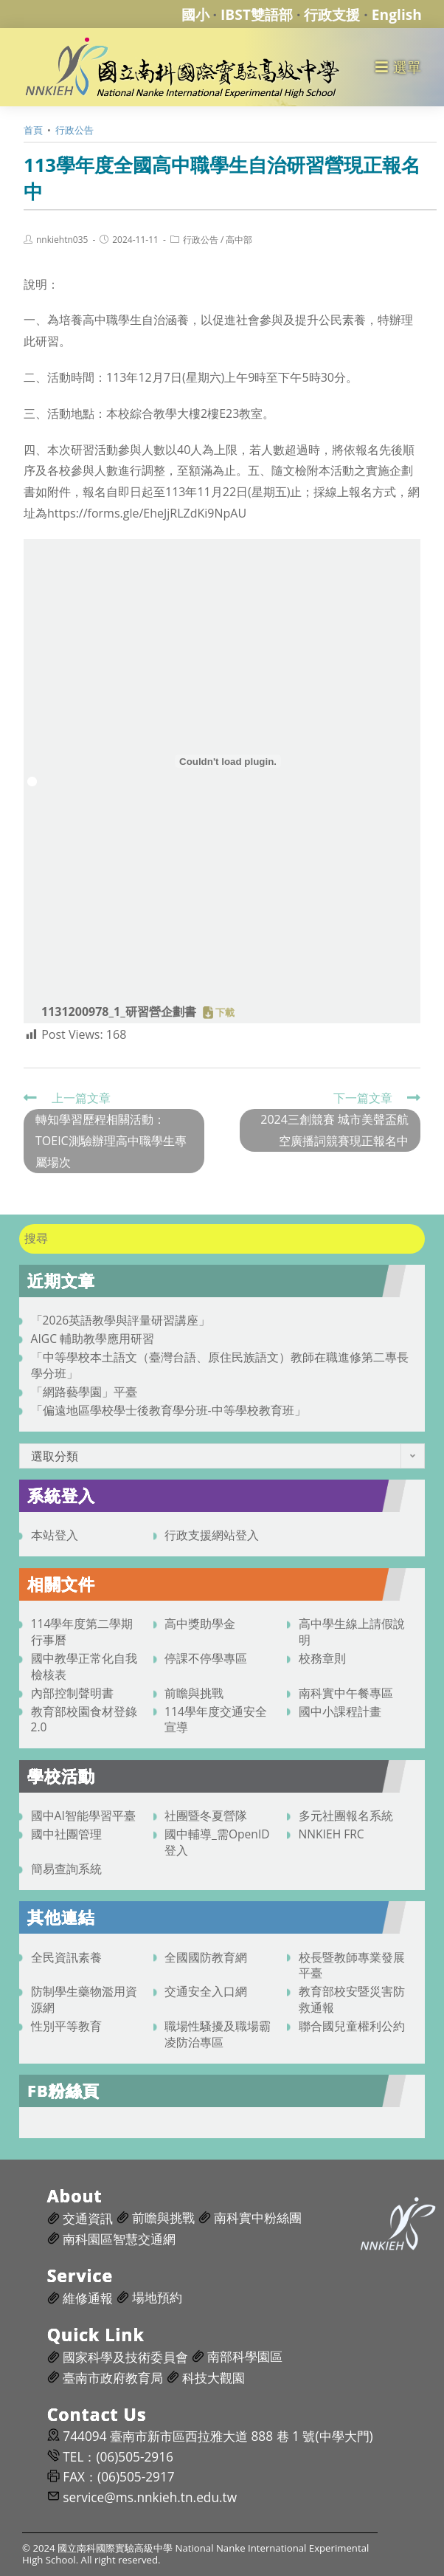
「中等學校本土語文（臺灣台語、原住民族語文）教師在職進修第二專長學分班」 (220, 1365)
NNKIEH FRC (331, 1834)
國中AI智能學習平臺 (83, 1815)
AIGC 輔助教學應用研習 (92, 1338)
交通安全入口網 (205, 1991)
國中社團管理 (66, 1834)
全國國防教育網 (205, 1957)
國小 (195, 14)
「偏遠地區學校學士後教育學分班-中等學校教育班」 (168, 1410)
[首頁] (33, 130)
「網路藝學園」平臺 (84, 1392)
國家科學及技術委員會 (125, 2357)
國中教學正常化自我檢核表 (84, 1666)
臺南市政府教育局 (113, 2377)
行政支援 (332, 14)
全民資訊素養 (66, 1957)
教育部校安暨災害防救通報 (352, 1999)
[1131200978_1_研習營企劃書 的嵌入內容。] (227, 761)
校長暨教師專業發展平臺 (352, 1965)
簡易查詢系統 (66, 1869)
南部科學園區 (244, 2356)
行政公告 (200, 240)
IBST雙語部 (257, 14)
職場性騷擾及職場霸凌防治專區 (217, 2034)
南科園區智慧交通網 (119, 2238)
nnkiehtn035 (62, 240)
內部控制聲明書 (72, 1693)
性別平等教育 (66, 2026)
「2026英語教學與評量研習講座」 (121, 1320)
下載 (225, 1013)
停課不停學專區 (205, 1658)
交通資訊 (88, 2218)
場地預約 (157, 2297)
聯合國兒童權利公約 (352, 2026)
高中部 (239, 240)
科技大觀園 (213, 2377)
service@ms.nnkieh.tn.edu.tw (150, 2497)
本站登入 (54, 1535)
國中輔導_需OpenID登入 (217, 1842)
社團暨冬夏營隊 (205, 1815)
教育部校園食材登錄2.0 (84, 1719)
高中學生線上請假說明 (352, 1631)
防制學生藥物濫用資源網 (84, 1999)
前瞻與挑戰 (193, 1693)
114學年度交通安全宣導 (215, 1719)
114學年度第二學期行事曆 (82, 1631)
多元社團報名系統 (346, 1815)
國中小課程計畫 (340, 1711)
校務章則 (322, 1658)
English (397, 14)
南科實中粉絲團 (258, 2217)
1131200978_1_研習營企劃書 (118, 1011)
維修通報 (88, 2298)
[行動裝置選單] (398, 67)
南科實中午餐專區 (346, 1693)
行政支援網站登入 (211, 1535)
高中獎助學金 (199, 1623)
